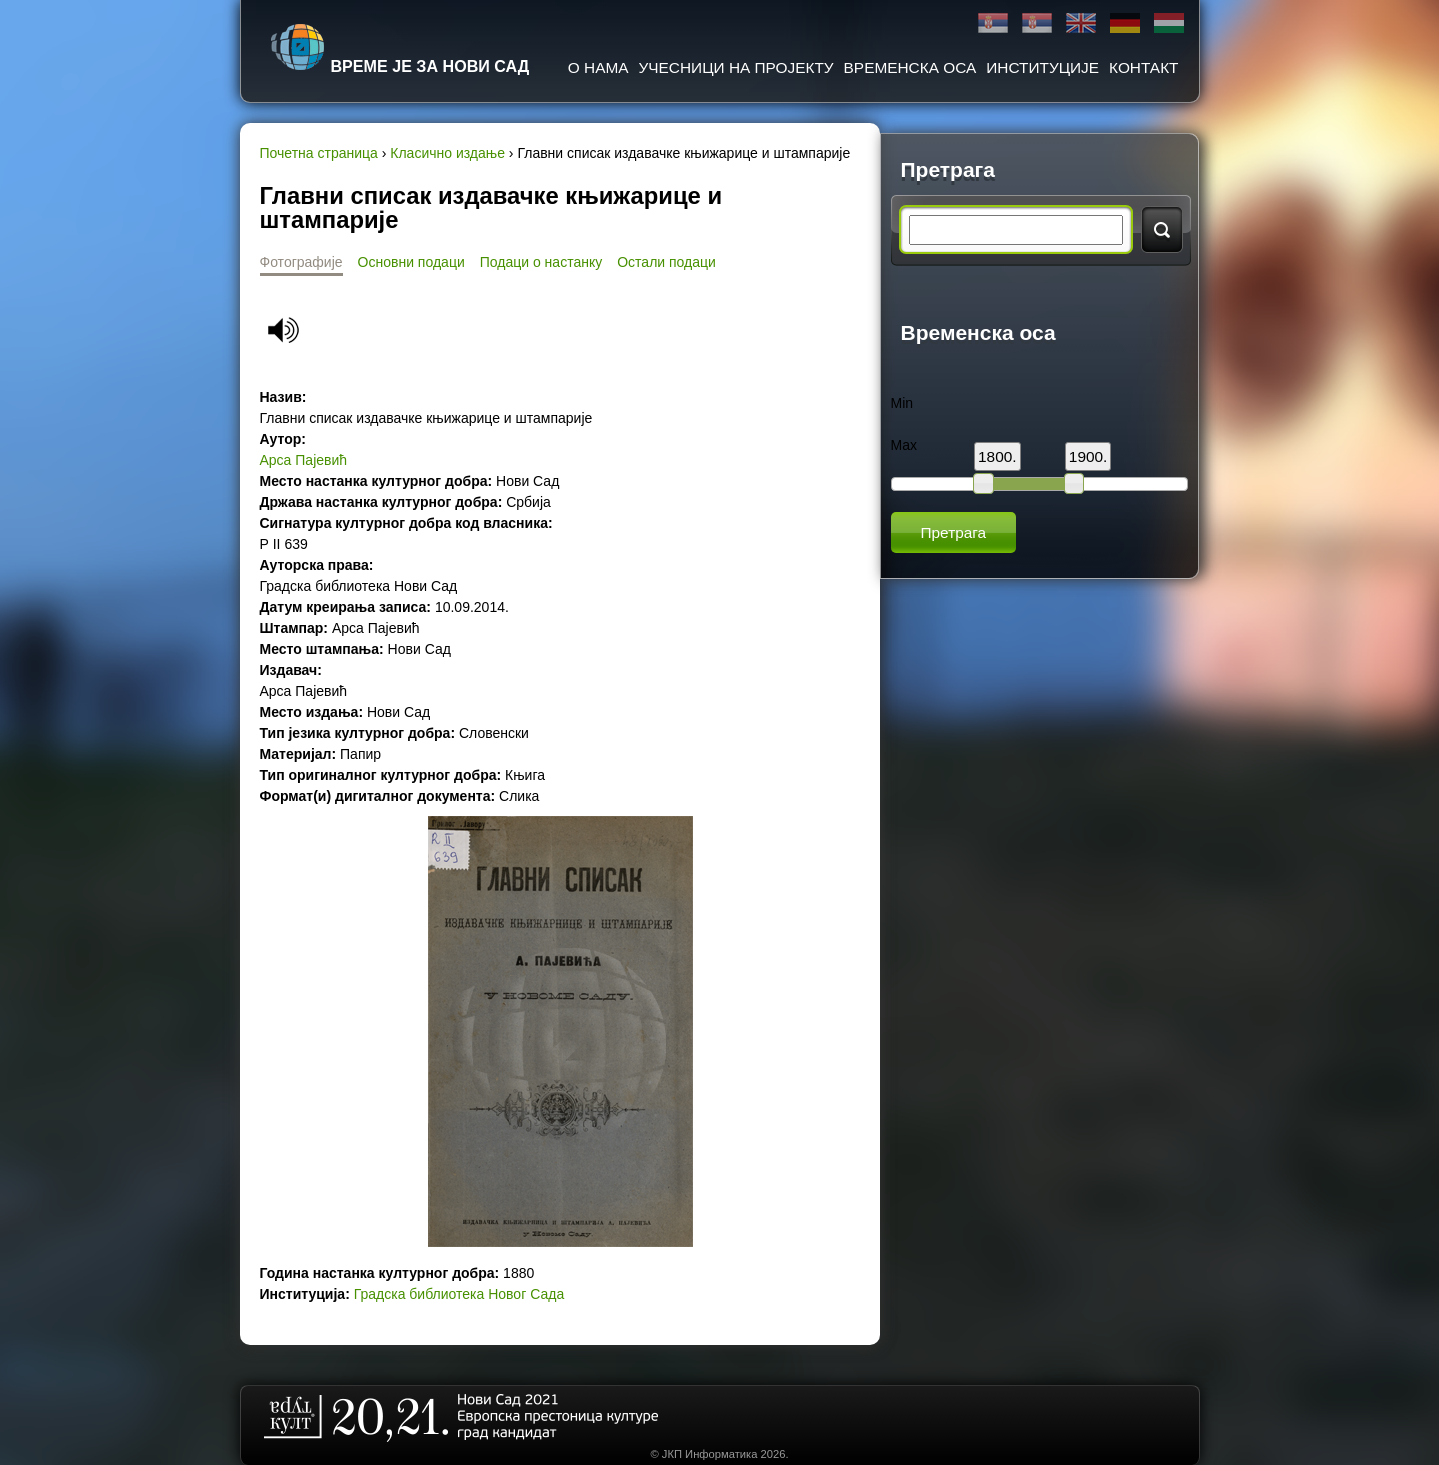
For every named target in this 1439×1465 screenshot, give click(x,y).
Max (904, 445)
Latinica (1037, 23)
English (1081, 23)
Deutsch (1125, 23)
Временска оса (910, 67)
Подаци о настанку (541, 262)
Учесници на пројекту (736, 67)
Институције (1042, 67)
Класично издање (447, 153)
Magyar (1169, 23)
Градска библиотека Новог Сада (459, 1294)
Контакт (1143, 67)
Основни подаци (411, 262)
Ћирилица (993, 23)
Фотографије (301, 262)
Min (902, 403)
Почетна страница (319, 153)
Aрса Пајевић (304, 460)
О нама (598, 67)
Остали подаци (666, 262)
